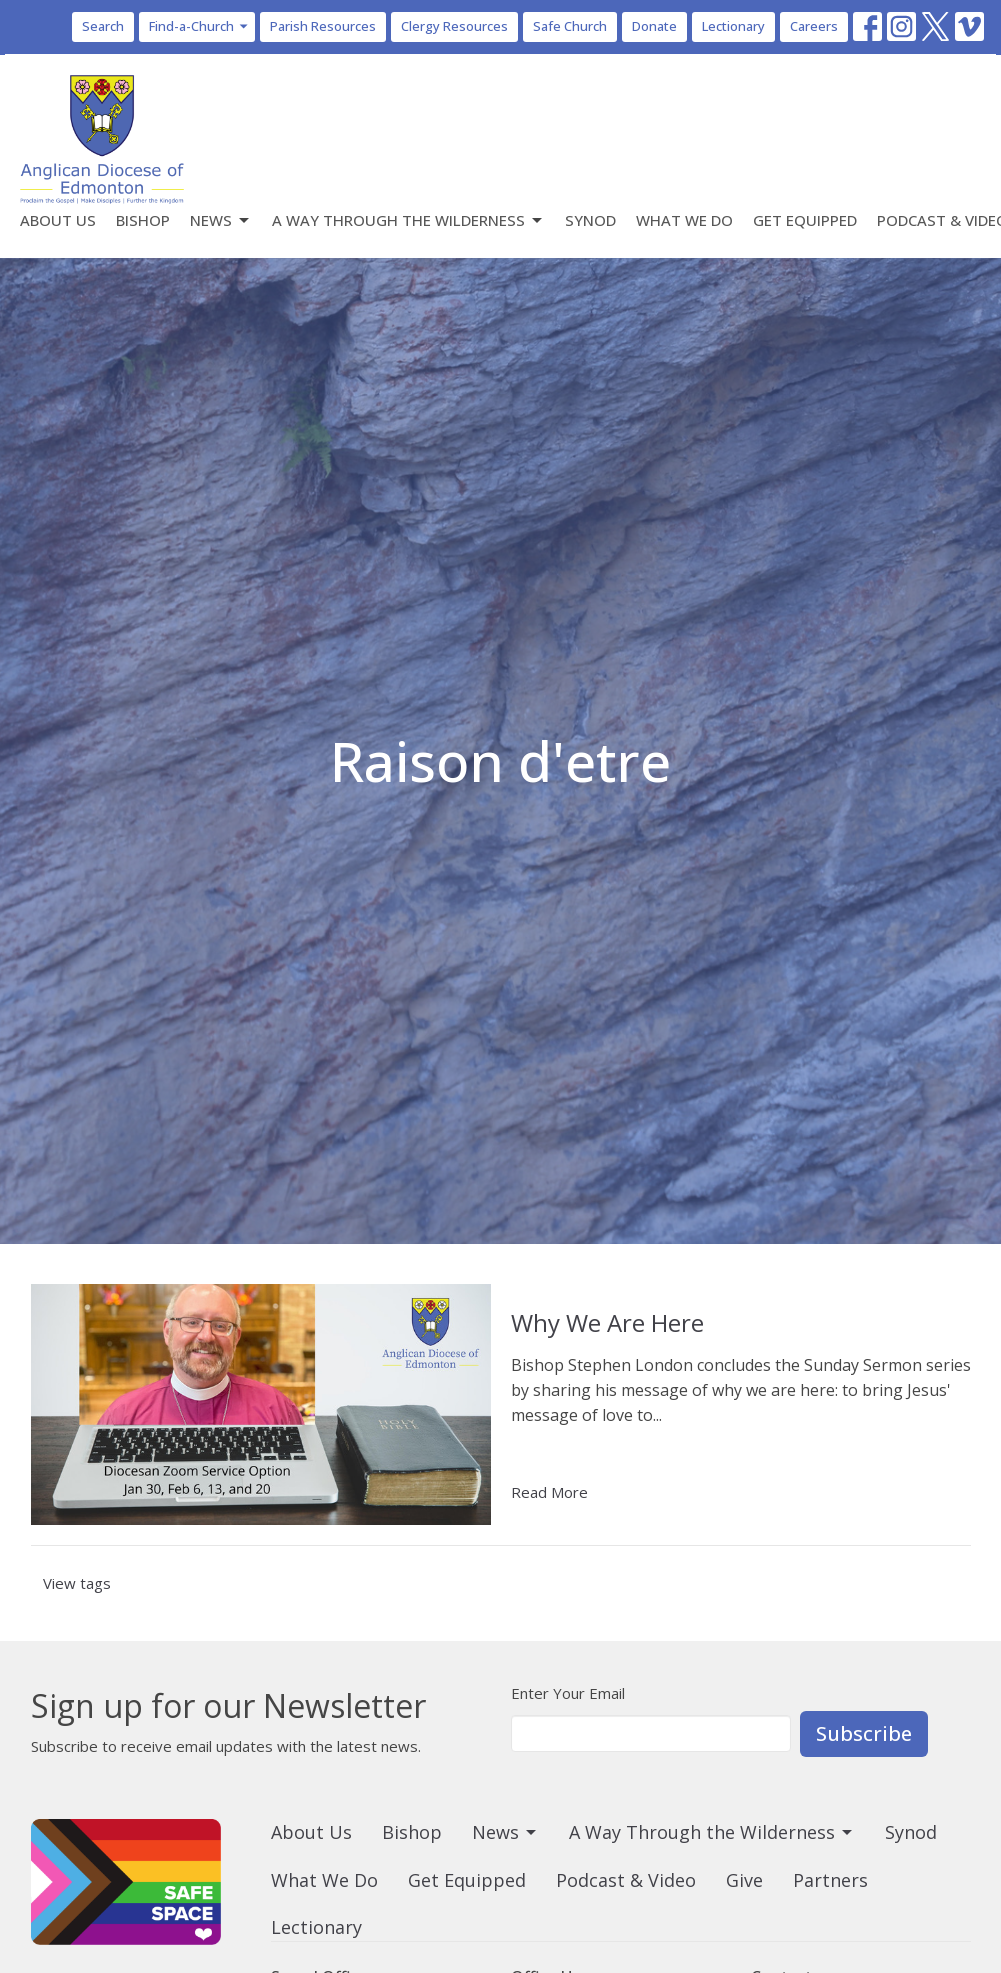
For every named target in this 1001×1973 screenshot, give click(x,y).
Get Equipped (805, 220)
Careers (814, 26)
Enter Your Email (568, 1693)
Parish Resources (323, 26)
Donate (654, 26)
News (221, 220)
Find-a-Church (199, 26)
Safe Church (570, 26)
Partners (830, 1880)
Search (103, 26)
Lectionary (733, 26)
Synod (590, 220)
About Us (58, 220)
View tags (77, 1583)
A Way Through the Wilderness (408, 220)
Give (744, 1880)
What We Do (684, 220)
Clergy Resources (454, 26)
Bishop (143, 220)
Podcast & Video (626, 1880)
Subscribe (864, 1733)
